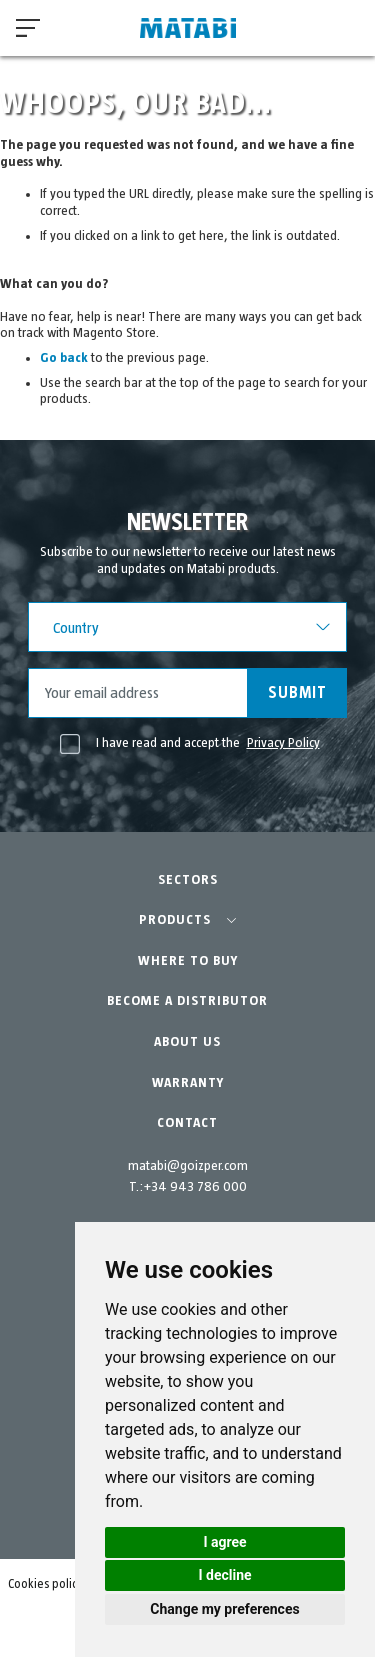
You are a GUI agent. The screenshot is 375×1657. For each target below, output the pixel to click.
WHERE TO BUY (188, 961)
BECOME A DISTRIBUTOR (187, 1001)
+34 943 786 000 (195, 1187)
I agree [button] (224, 1542)
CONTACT (187, 1123)
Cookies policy (45, 1584)
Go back (64, 358)
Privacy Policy (283, 743)
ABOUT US (187, 1042)
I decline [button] (224, 1575)
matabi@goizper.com (188, 1166)
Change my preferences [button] (224, 1609)
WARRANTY (188, 1083)
